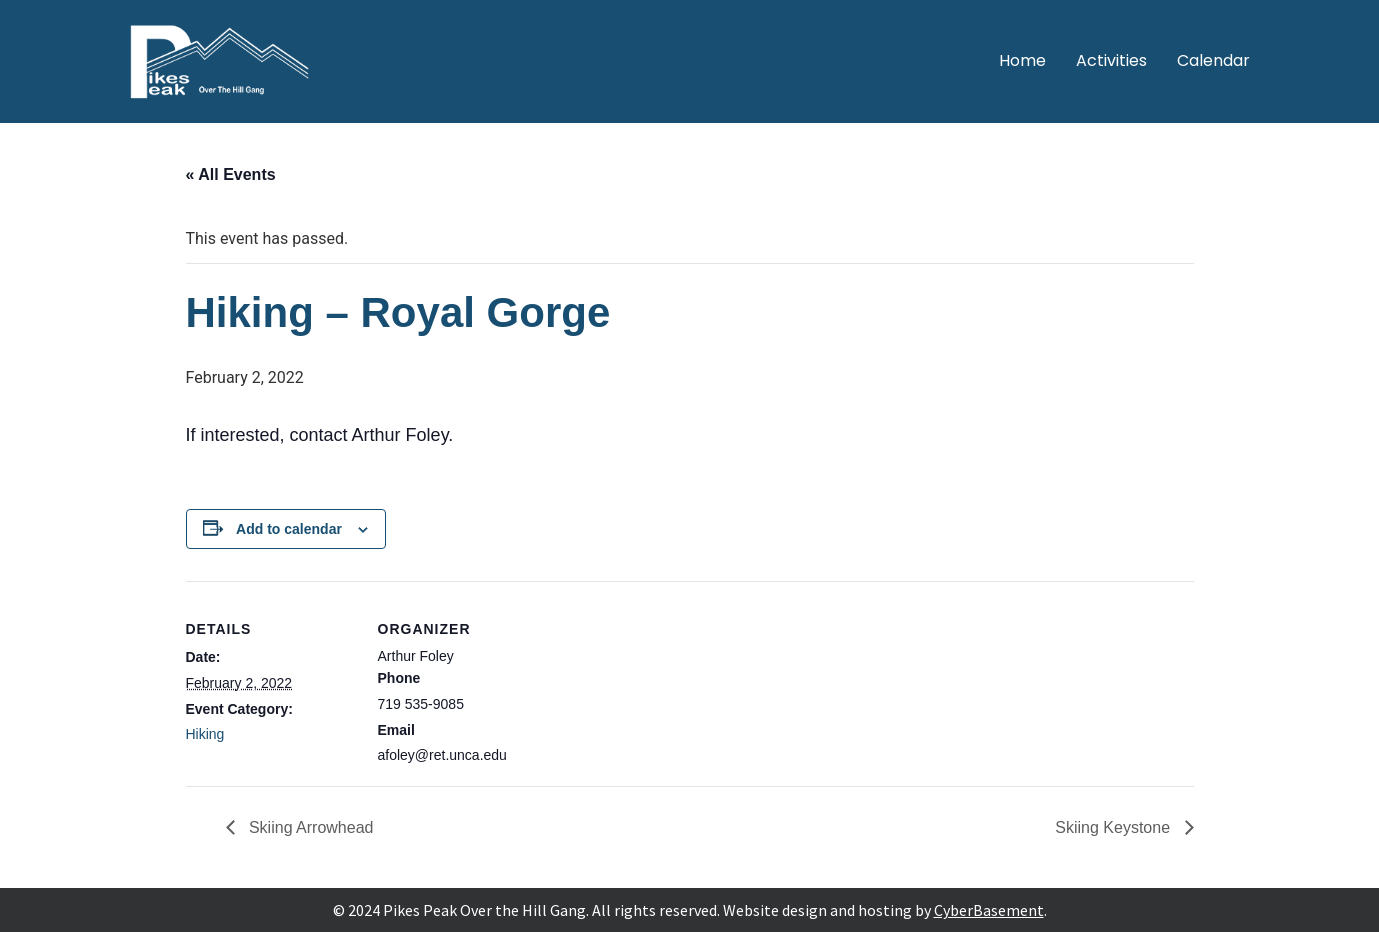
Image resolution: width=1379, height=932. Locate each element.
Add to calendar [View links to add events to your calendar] (289, 529)
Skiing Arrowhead (309, 827)
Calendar (1213, 60)
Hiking (205, 734)
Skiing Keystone (1114, 827)
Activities (1111, 60)
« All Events (231, 174)
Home (1022, 60)
